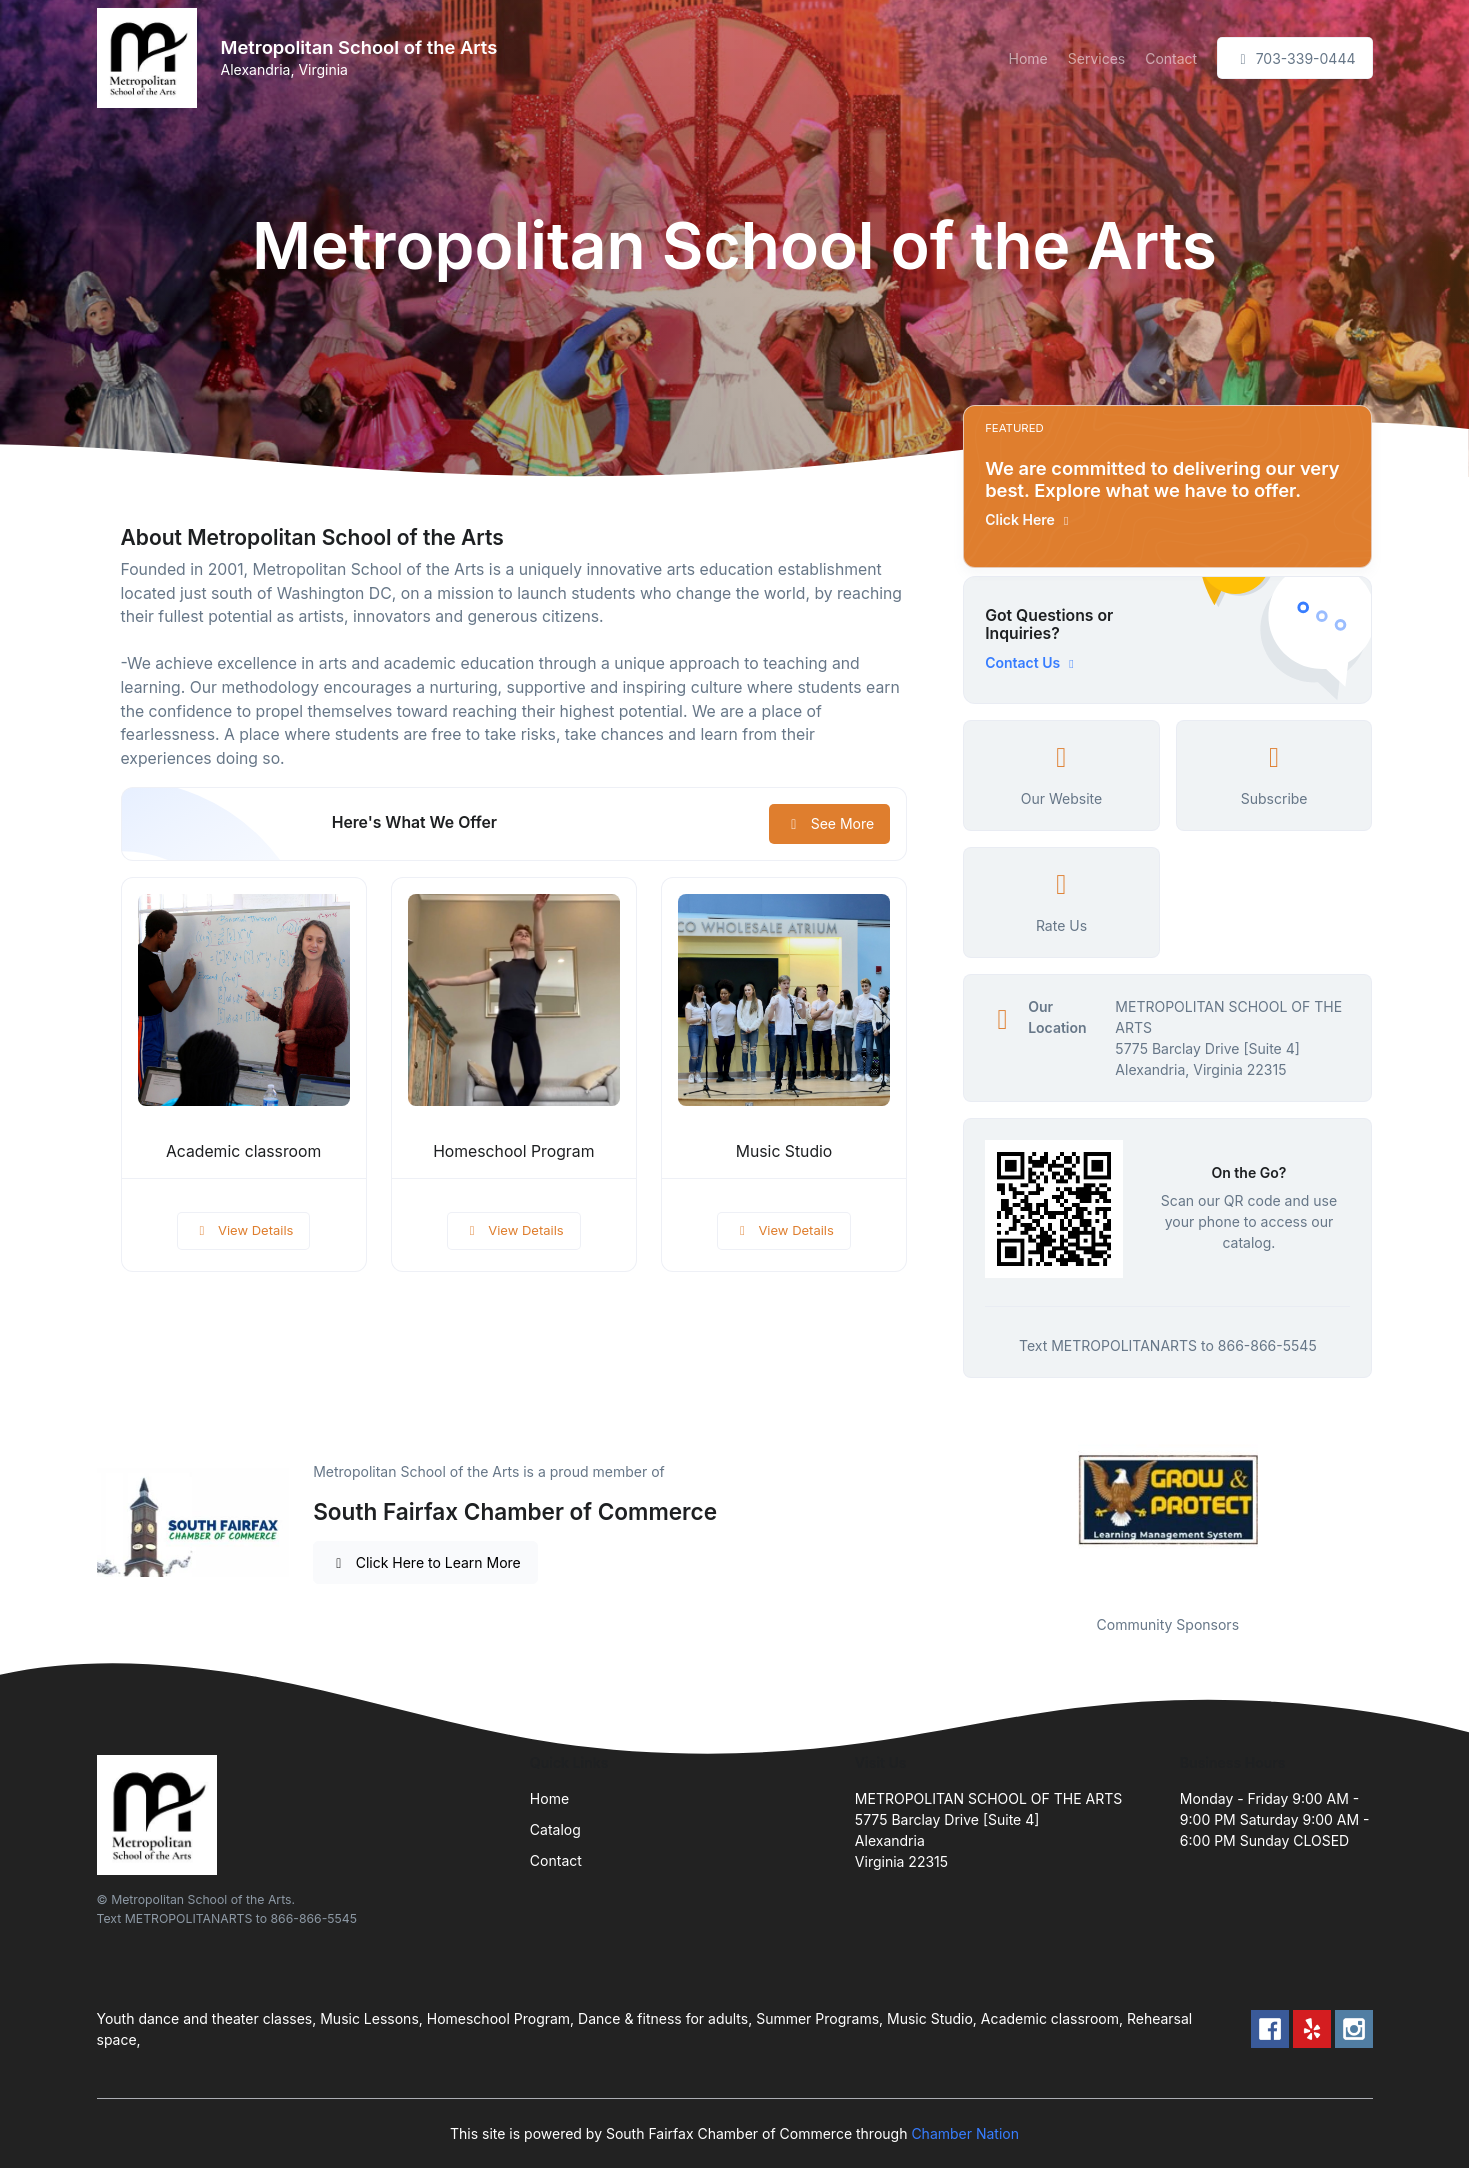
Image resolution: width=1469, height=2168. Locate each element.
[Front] (151, 58)
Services (1096, 58)
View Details (244, 1230)
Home (1028, 58)
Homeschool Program (513, 1151)
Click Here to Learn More (425, 1562)
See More (829, 823)
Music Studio (784, 1151)
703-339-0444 (1294, 58)
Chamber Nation (965, 2133)
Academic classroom (243, 1151)
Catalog (555, 1829)
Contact (1171, 58)
